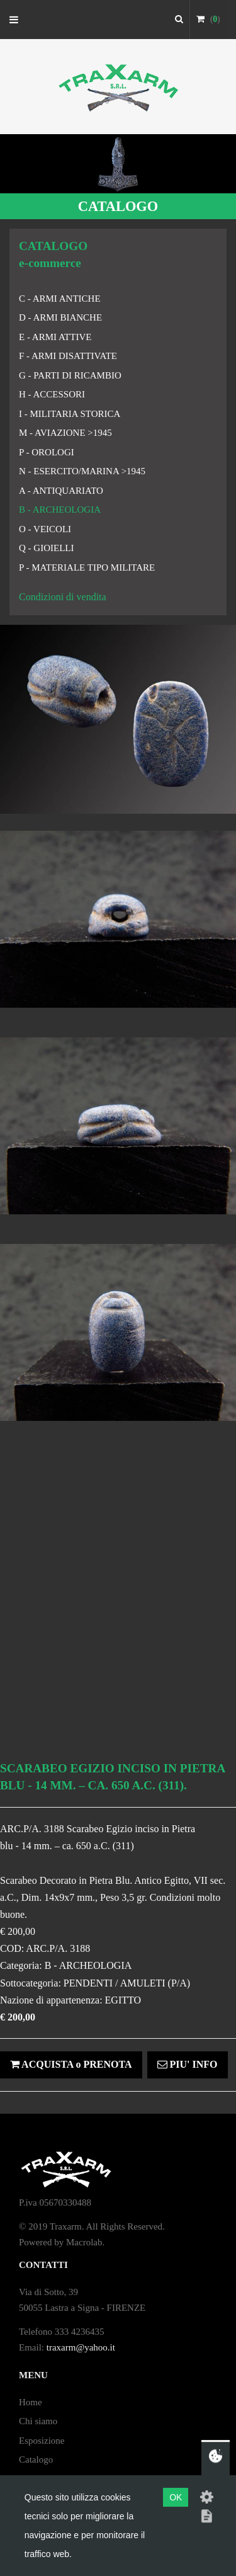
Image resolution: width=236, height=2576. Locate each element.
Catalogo (36, 2459)
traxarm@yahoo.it (81, 2347)
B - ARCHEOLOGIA (60, 509)
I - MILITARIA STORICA (69, 414)
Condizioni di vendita (62, 596)
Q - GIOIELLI (46, 548)
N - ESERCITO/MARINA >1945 (82, 471)
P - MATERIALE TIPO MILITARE (87, 567)
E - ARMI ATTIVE (55, 337)
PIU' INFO (187, 2064)
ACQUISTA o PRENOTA (71, 2064)
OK (175, 2497)
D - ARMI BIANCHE (60, 317)
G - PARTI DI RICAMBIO (70, 375)
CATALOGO (118, 206)
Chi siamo (38, 2421)
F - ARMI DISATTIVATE (68, 356)
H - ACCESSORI (52, 394)
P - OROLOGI (46, 452)
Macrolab (84, 2242)
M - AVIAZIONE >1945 (65, 433)
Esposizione (42, 2441)
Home (30, 2402)
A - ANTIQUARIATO (61, 491)
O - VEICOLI (45, 529)
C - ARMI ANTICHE (60, 299)
